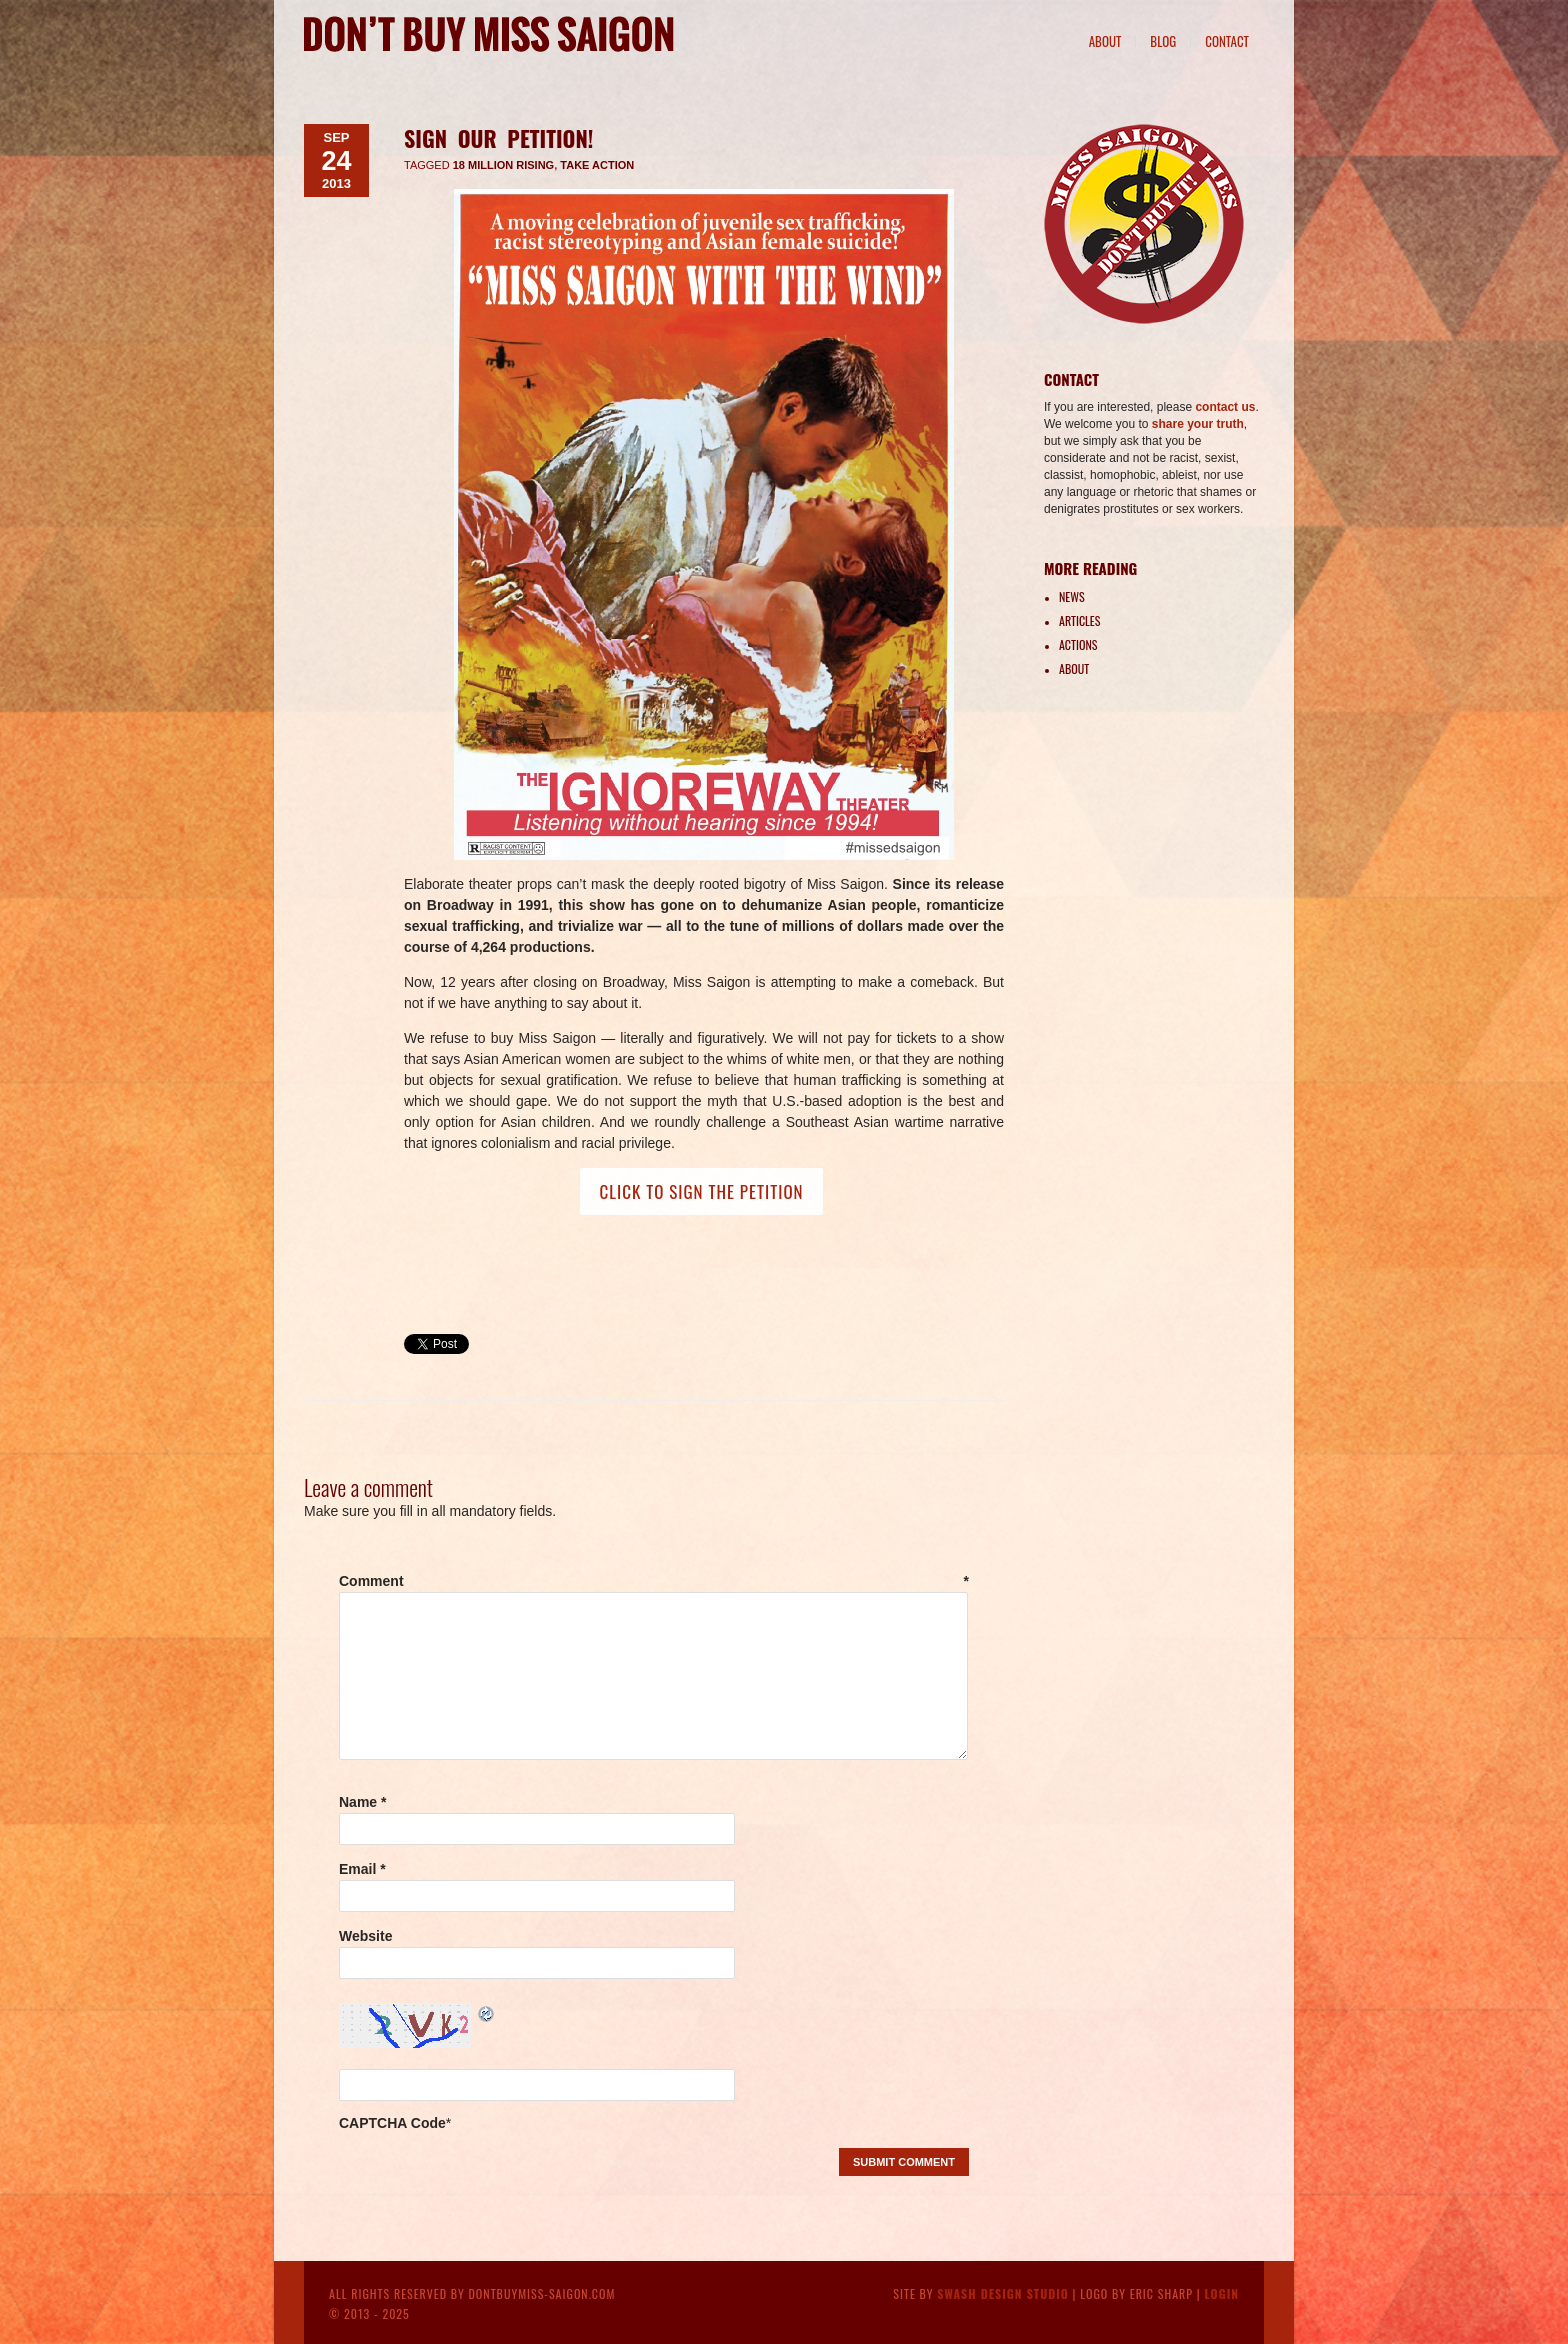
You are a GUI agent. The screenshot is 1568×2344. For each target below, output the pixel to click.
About (1105, 41)
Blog (1163, 41)
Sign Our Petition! (498, 138)
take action (597, 165)
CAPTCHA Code (392, 2123)
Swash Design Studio (1003, 2293)
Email (362, 1869)
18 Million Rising (503, 165)
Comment (654, 1581)
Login (1221, 2293)
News (1072, 596)
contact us (1225, 407)
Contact (1227, 41)
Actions (1078, 644)
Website (365, 1936)
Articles (1079, 620)
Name (362, 1802)
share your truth (1198, 424)
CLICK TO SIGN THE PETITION (701, 1191)
